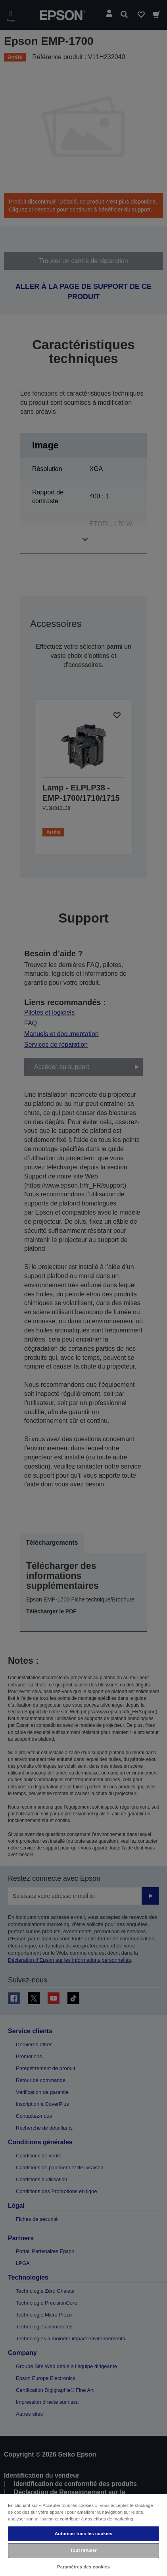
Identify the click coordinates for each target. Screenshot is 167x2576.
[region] (83, 2534)
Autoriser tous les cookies (83, 2533)
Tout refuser (83, 2550)
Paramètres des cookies (83, 2566)
